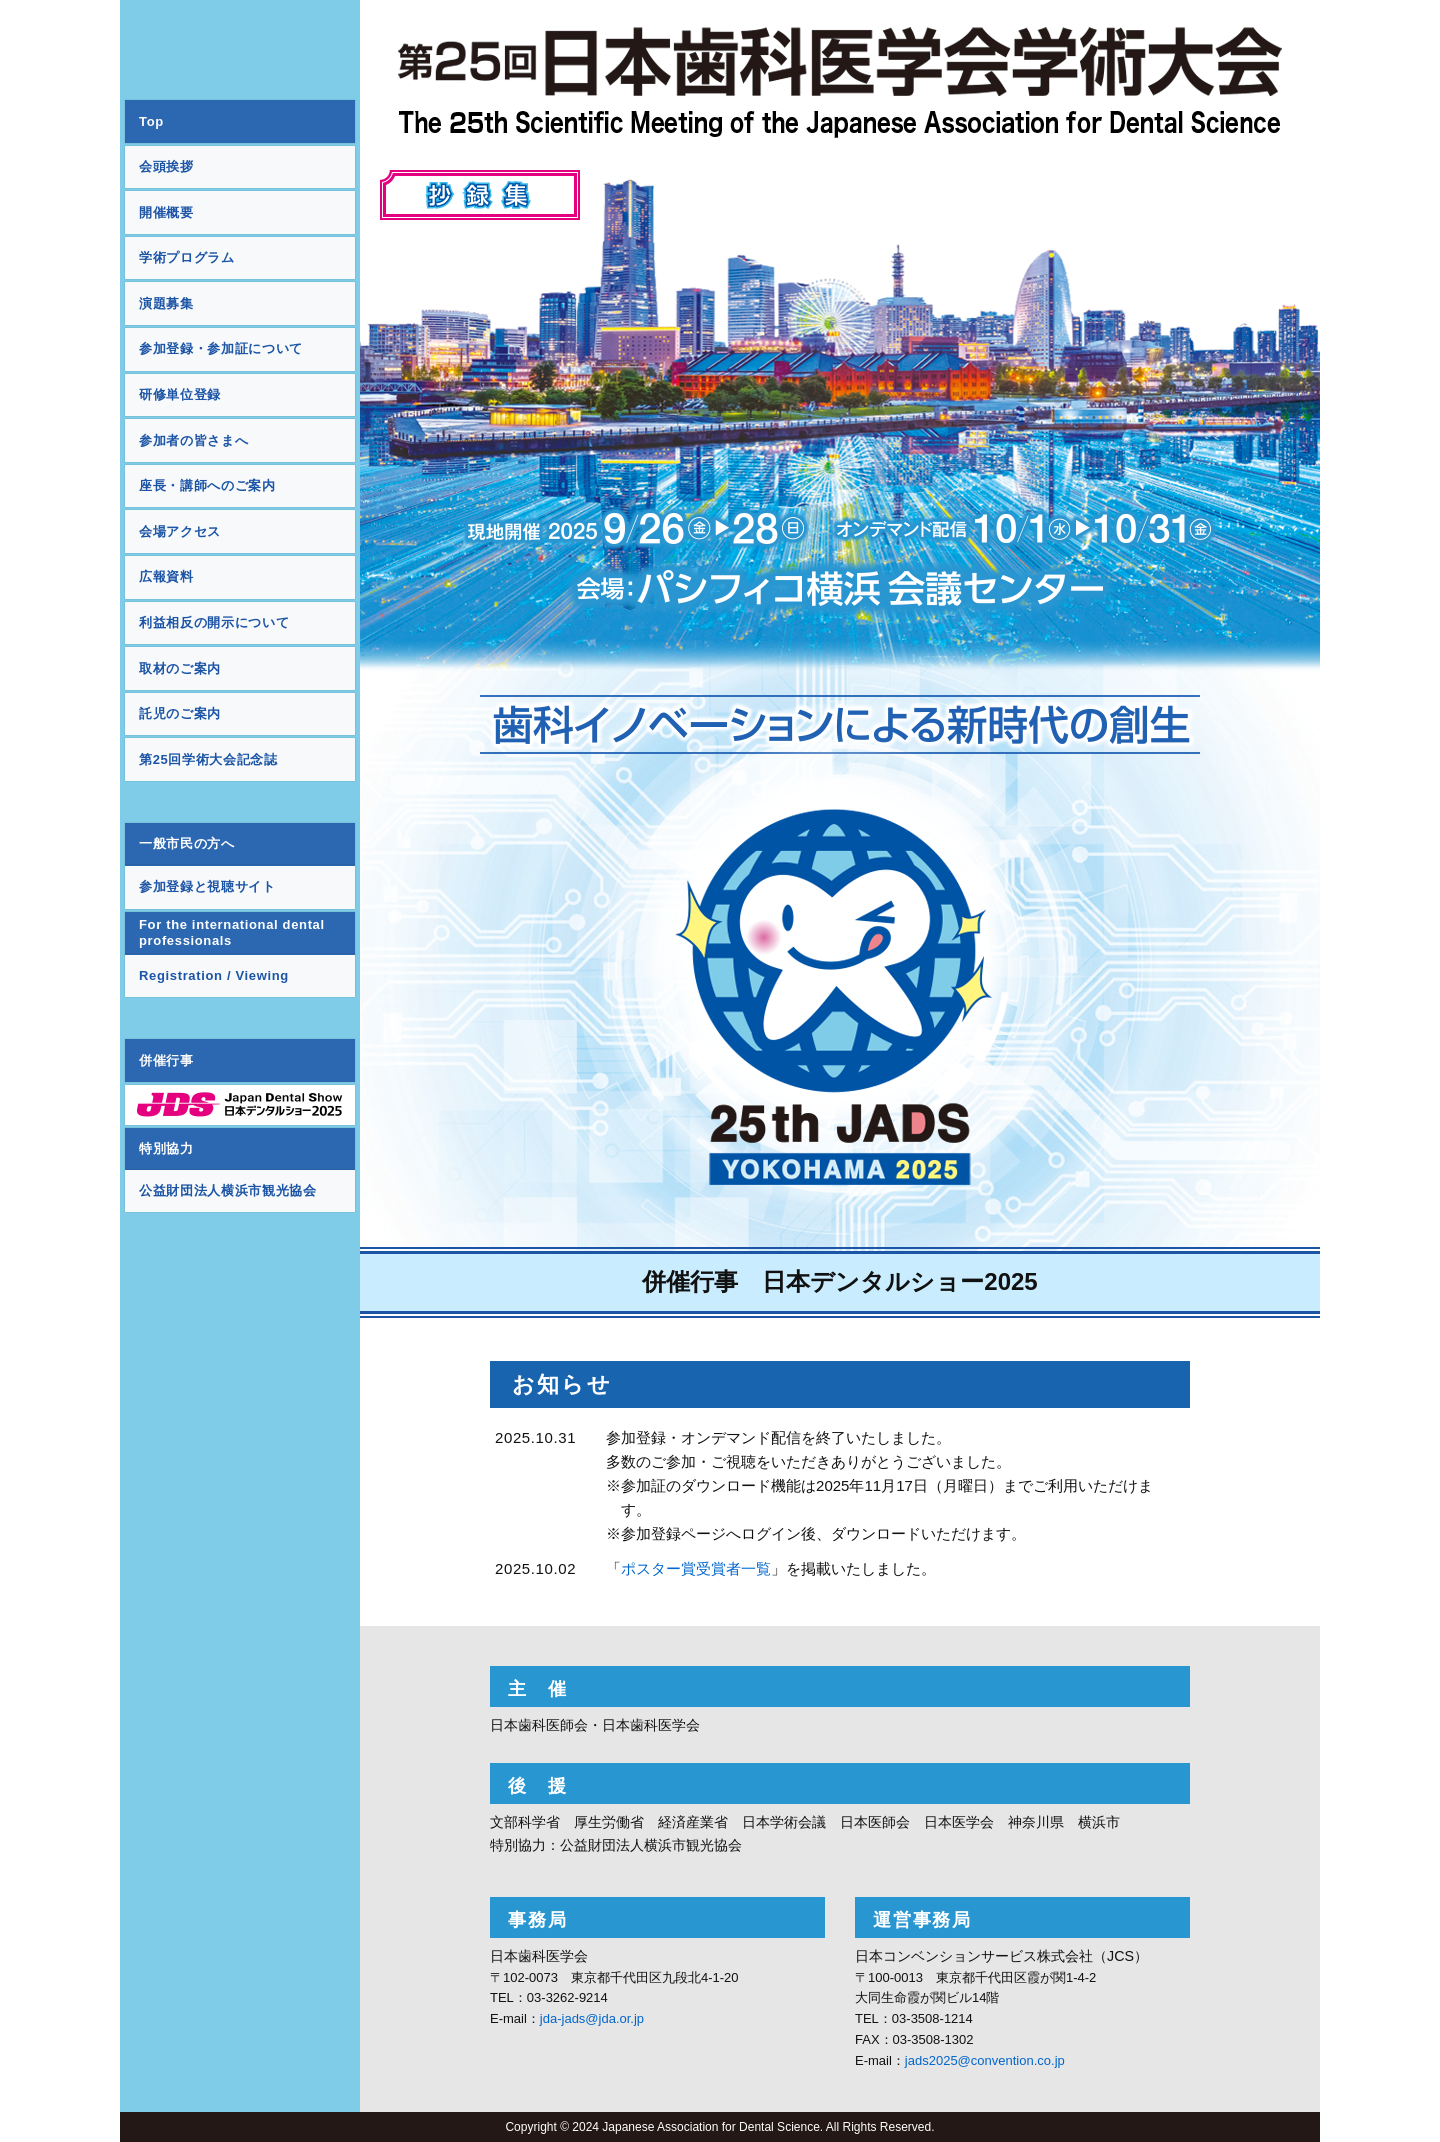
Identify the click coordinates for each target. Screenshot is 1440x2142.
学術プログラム (187, 257)
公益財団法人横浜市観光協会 (227, 1190)
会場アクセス (180, 531)
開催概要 (166, 212)
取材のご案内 (180, 668)
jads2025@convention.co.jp (985, 2060)
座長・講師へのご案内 (207, 485)
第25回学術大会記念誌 (208, 759)
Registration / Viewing (214, 975)
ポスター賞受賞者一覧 (696, 1568)
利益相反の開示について (214, 622)
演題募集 (166, 303)
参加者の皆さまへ (193, 440)
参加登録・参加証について (221, 348)
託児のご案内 (180, 713)
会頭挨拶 (166, 166)
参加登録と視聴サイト (207, 886)
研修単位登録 (180, 394)
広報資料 (166, 576)
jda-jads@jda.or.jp (592, 2018)
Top (151, 121)
